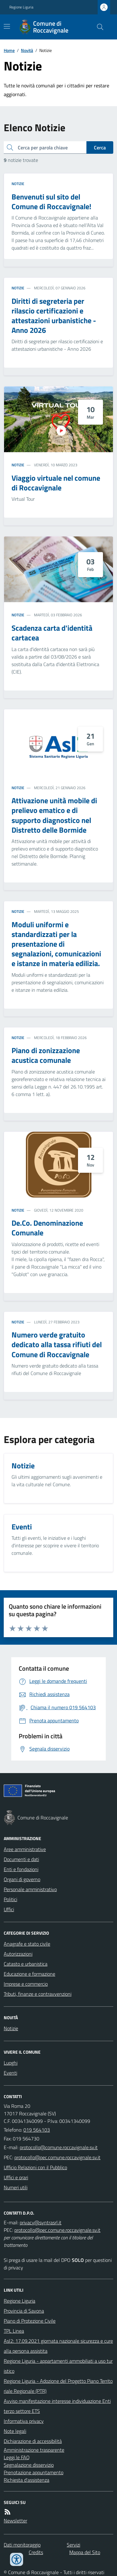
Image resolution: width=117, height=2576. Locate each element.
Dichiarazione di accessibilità (33, 2441)
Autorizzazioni (18, 1954)
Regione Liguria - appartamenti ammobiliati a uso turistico (58, 2366)
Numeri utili (15, 2187)
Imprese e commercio (26, 1984)
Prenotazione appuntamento (33, 2472)
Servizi (73, 2544)
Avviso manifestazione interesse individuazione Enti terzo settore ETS (57, 2406)
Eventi (10, 2073)
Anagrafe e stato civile (27, 1944)
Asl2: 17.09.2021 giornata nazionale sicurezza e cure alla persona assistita (58, 2346)
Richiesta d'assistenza (26, 2480)
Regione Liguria (21, 7)
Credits (36, 2552)
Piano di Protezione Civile (30, 2321)
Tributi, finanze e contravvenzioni (37, 1994)
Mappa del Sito (84, 2552)
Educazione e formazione (29, 1974)
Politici (10, 1899)
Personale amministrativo (30, 1889)
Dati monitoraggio (22, 2544)
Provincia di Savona (24, 2311)
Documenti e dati (21, 1859)
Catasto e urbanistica (25, 1964)
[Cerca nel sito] (98, 26)
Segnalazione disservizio (29, 2465)
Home (9, 50)
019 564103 (36, 2130)
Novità (27, 50)
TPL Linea (14, 2331)
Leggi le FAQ (17, 2457)
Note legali (15, 2431)
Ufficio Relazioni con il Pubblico (35, 2167)
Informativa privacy (24, 2421)
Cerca (100, 147)
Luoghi (10, 2062)
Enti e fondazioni (21, 1869)
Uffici (9, 1909)
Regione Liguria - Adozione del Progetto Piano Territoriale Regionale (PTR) (58, 2386)
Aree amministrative (25, 1849)
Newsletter (15, 2520)
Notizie (18, 184)
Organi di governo (22, 1879)
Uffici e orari (16, 2177)
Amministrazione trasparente (34, 2450)
